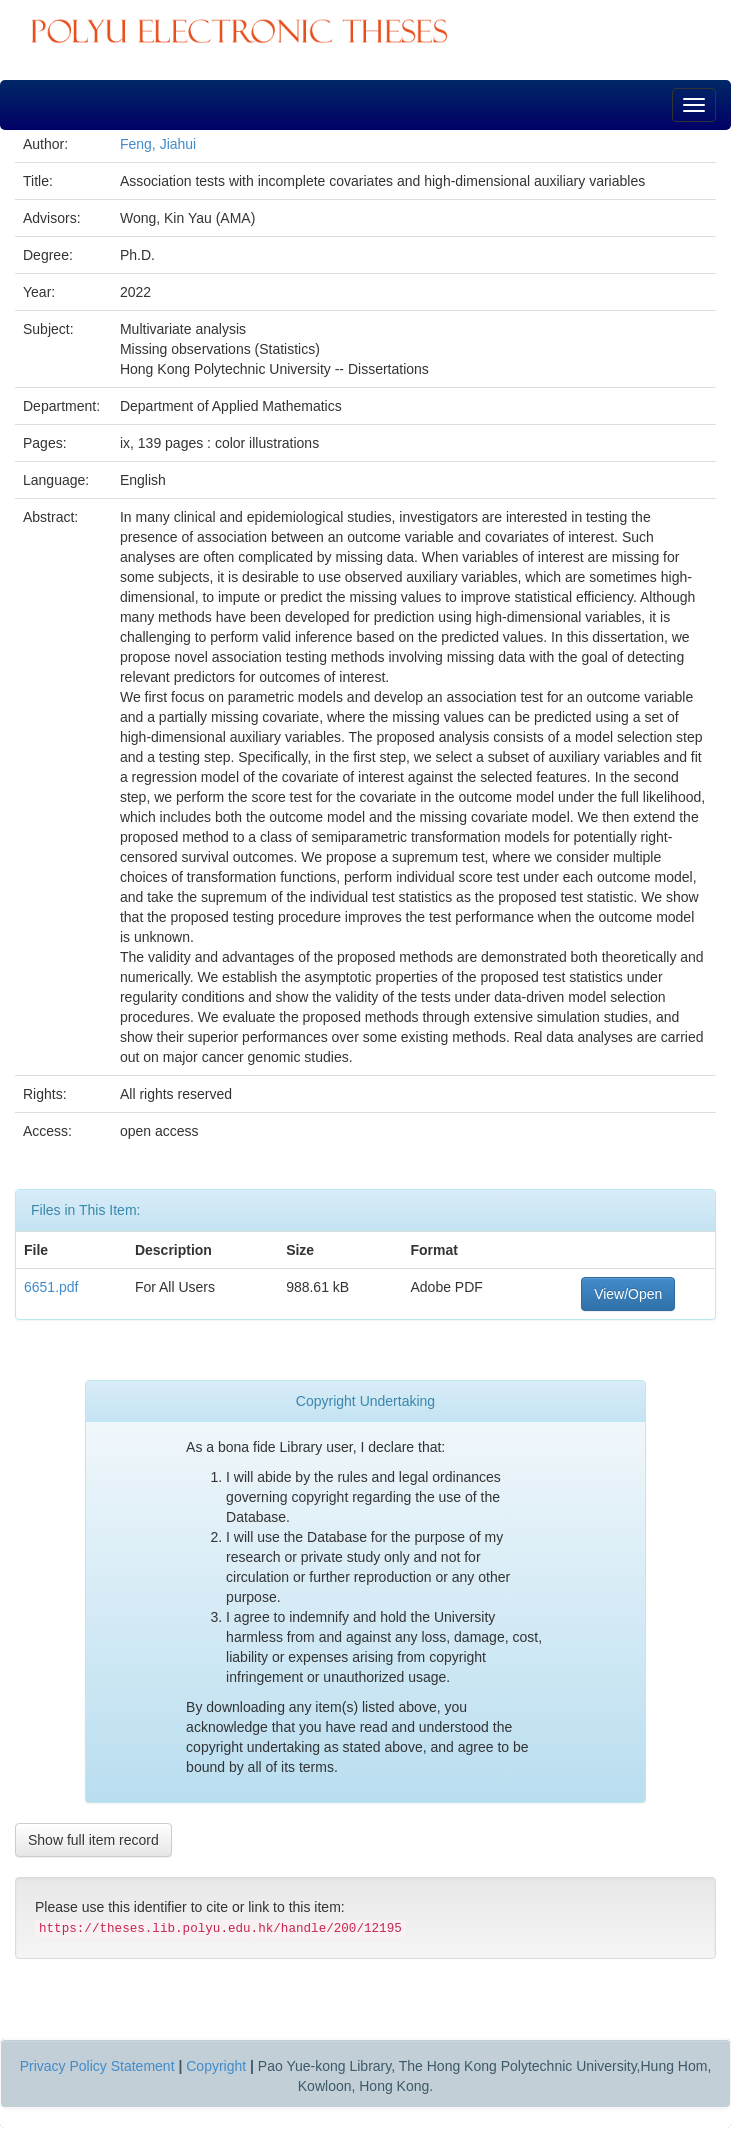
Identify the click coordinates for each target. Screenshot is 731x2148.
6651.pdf (51, 1287)
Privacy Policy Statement (97, 2066)
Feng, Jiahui (158, 144)
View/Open (628, 1294)
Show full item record (93, 1840)
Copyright (216, 2066)
